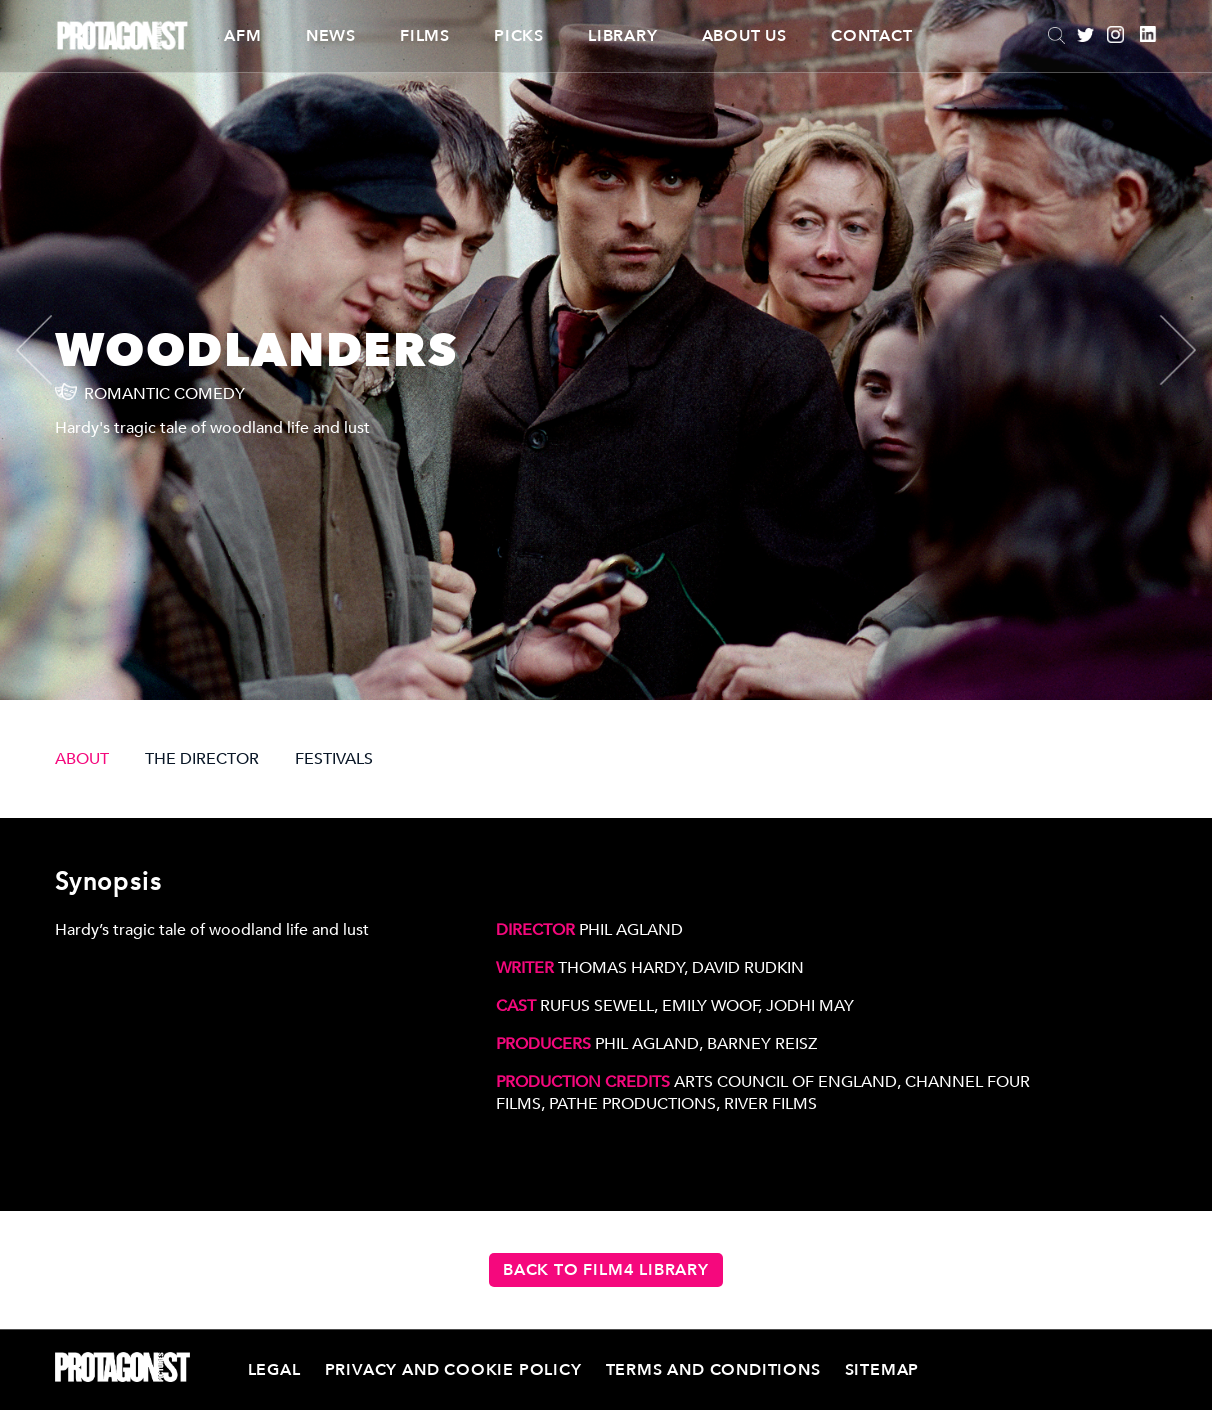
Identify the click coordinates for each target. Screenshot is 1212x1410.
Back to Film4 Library (606, 1270)
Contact (872, 36)
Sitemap (882, 1370)
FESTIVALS (334, 759)
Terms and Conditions (713, 1370)
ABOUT (82, 759)
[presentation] (51, 350)
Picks (519, 36)
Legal (274, 1370)
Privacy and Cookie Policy (453, 1370)
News (331, 36)
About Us (744, 36)
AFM (242, 36)
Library (623, 36)
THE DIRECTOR (202, 759)
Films (425, 36)
